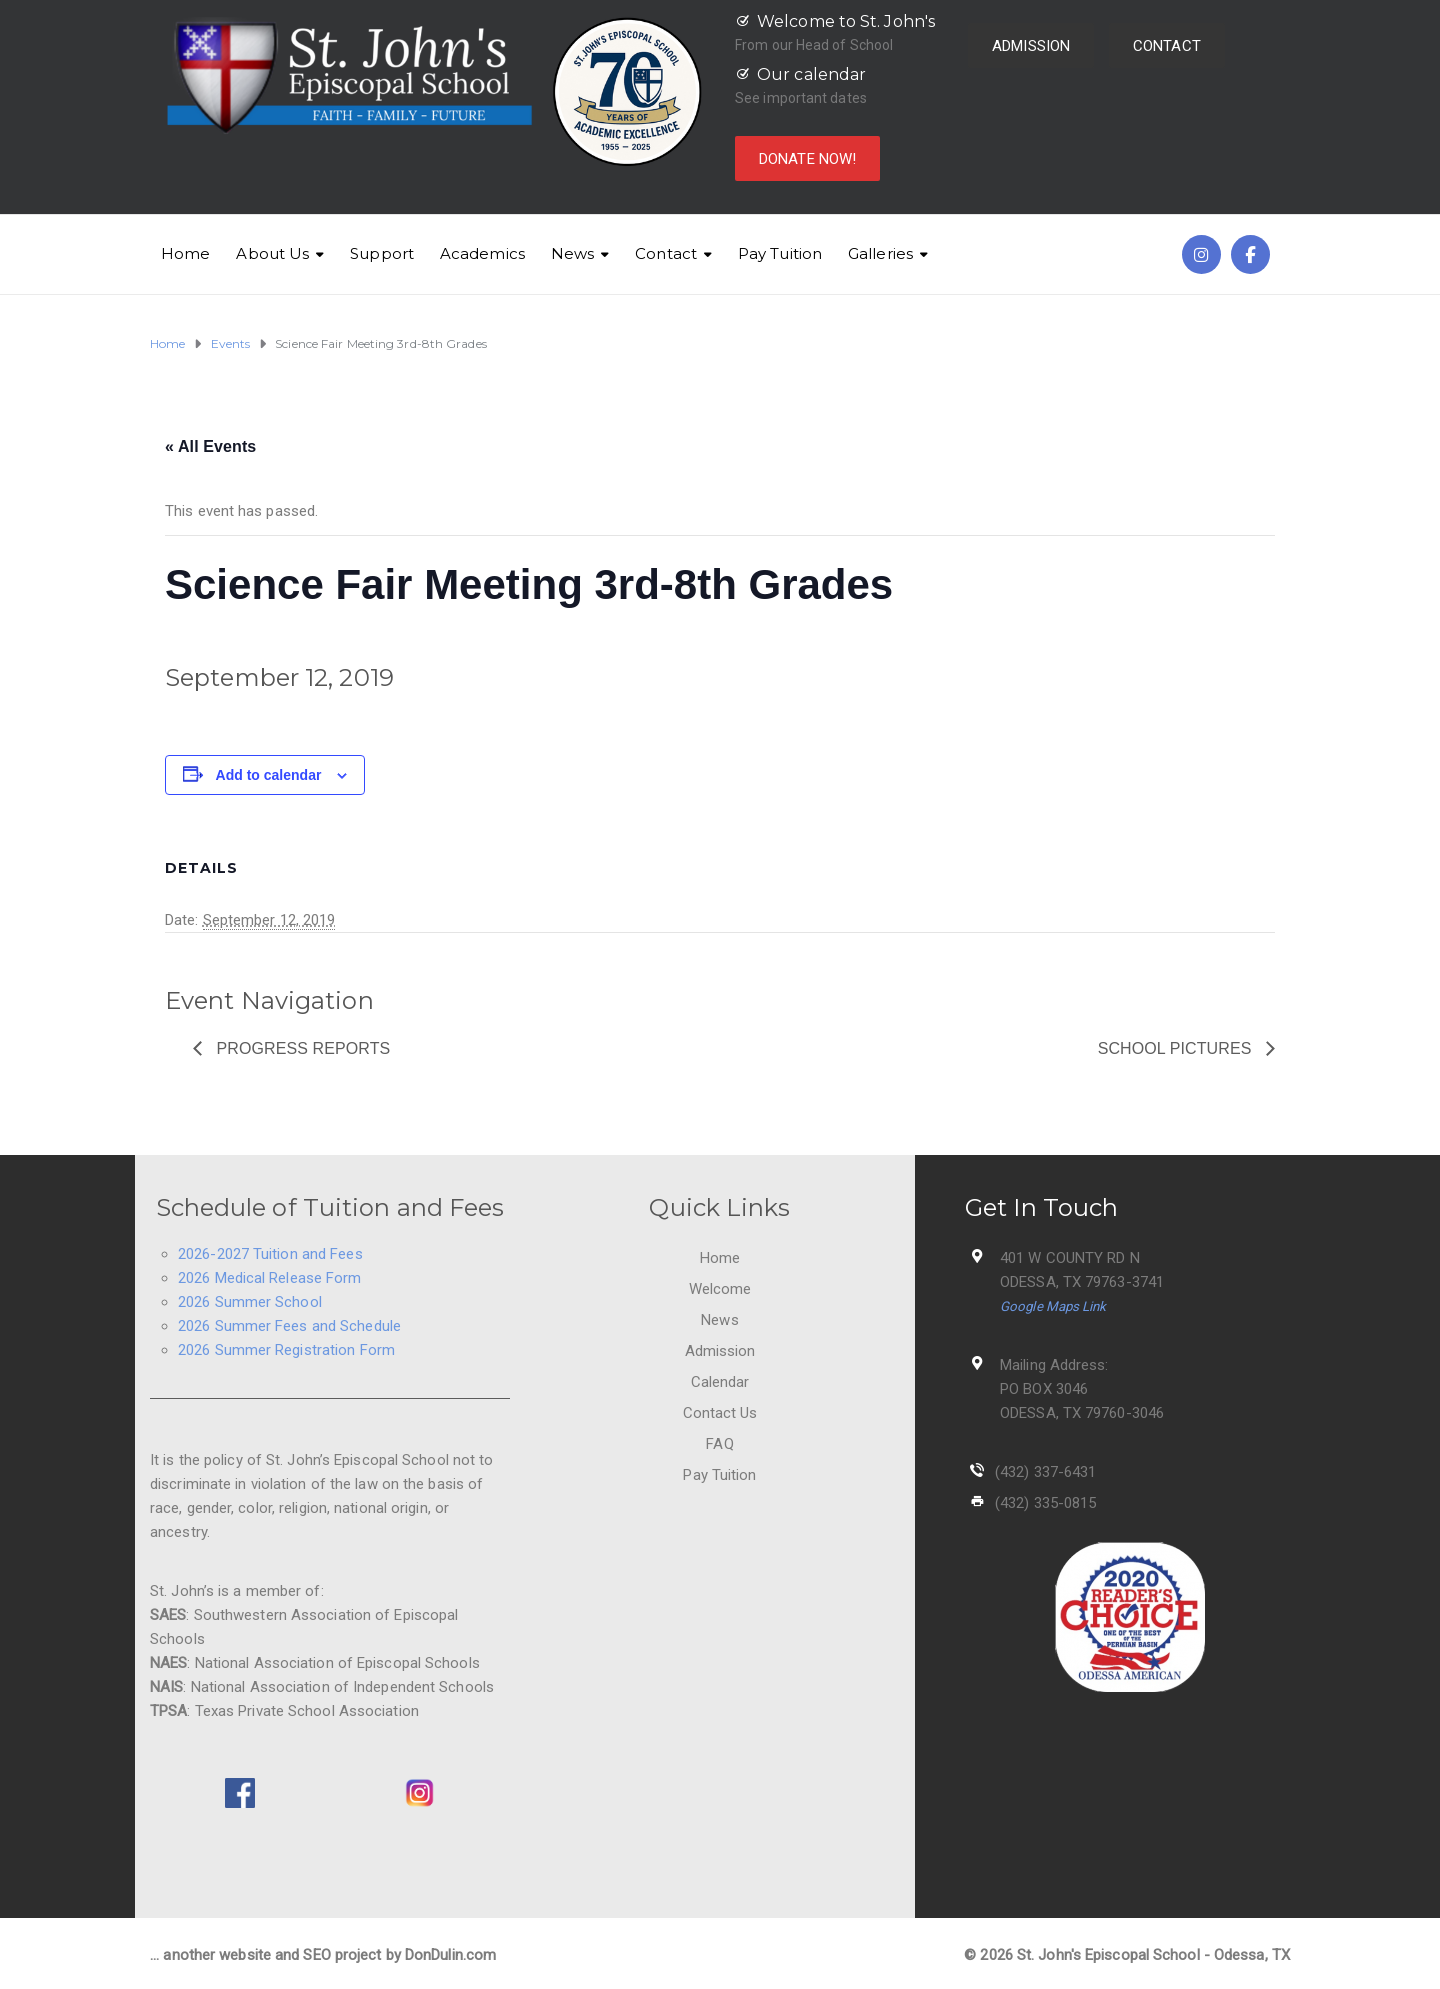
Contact (666, 253)
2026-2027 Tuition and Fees (270, 1254)
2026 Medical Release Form (270, 1278)
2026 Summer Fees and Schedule (289, 1326)
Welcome (720, 1289)
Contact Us (720, 1413)
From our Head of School (814, 45)
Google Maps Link (1053, 1306)
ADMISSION (1031, 46)
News (572, 253)
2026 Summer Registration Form (286, 1350)
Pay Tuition (780, 253)
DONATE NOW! (807, 159)
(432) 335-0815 (1045, 1503)
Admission (720, 1351)
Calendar (720, 1382)
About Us (272, 253)
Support (382, 253)
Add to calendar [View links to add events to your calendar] (269, 775)
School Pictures (1177, 1048)
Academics (482, 253)
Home (185, 253)
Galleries (880, 253)
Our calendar (811, 74)
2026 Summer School (250, 1302)
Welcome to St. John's (846, 21)
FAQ (719, 1444)
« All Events (210, 446)
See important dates (801, 98)
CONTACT (1167, 46)
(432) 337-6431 (1045, 1472)
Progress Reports (301, 1048)
